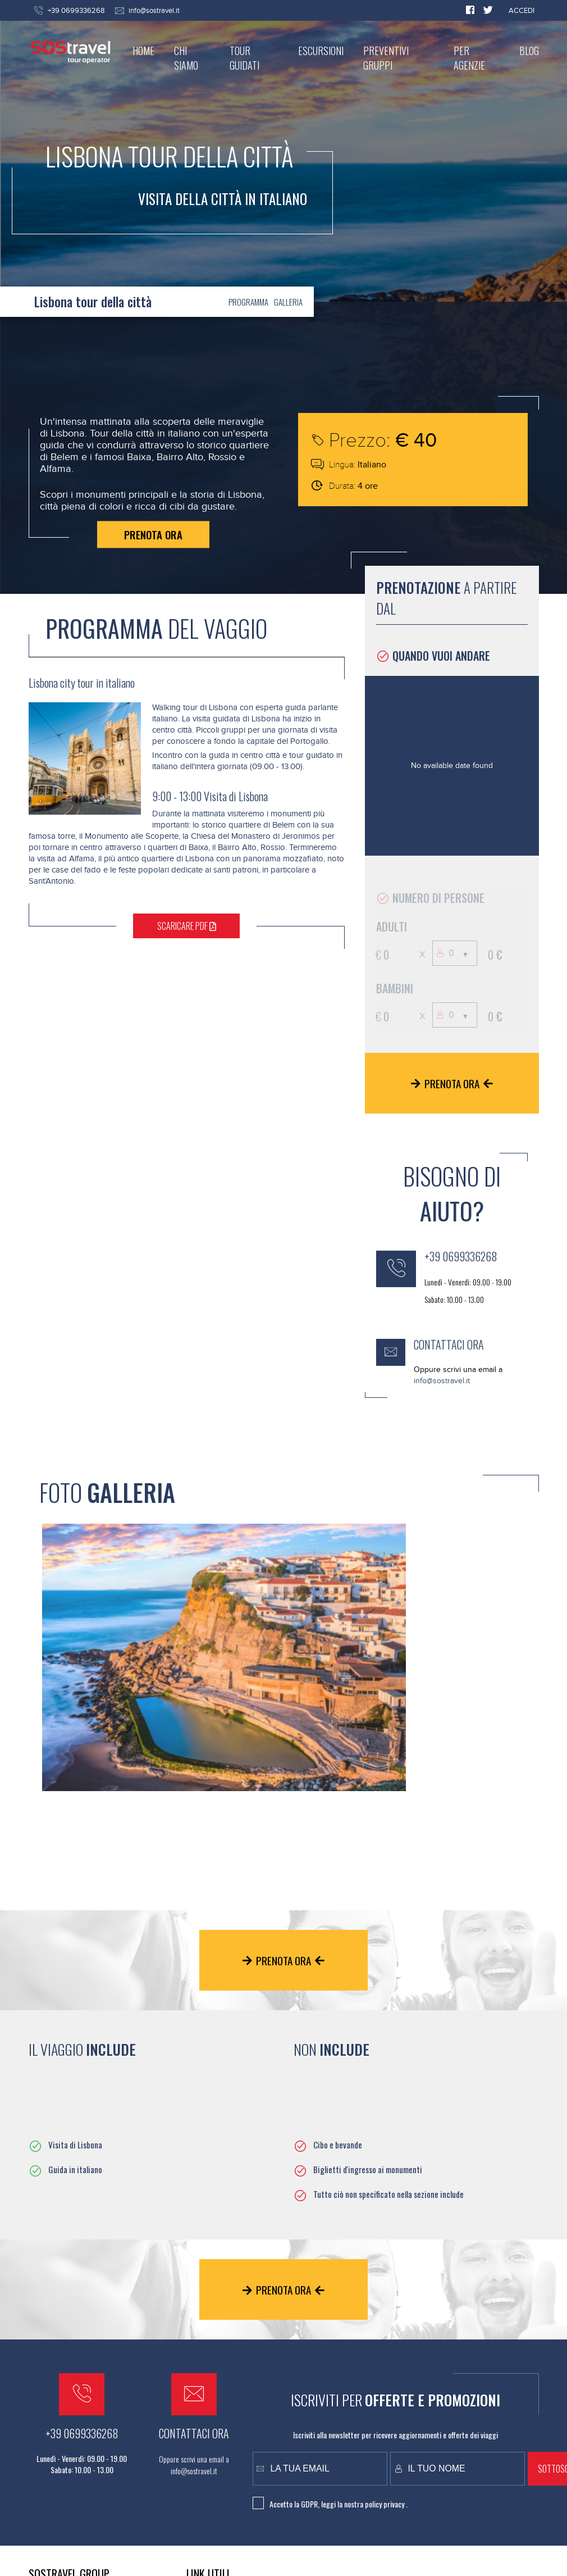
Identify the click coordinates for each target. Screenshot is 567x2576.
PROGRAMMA (248, 302)
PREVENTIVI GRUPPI (386, 57)
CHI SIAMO (186, 57)
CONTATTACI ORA (449, 1344)
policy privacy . (386, 2504)
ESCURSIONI (321, 50)
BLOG (529, 50)
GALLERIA (288, 302)
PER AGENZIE (469, 57)
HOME (143, 50)
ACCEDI (521, 10)
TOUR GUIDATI (244, 57)
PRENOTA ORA (153, 534)
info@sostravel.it (154, 10)
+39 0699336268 (460, 1256)
